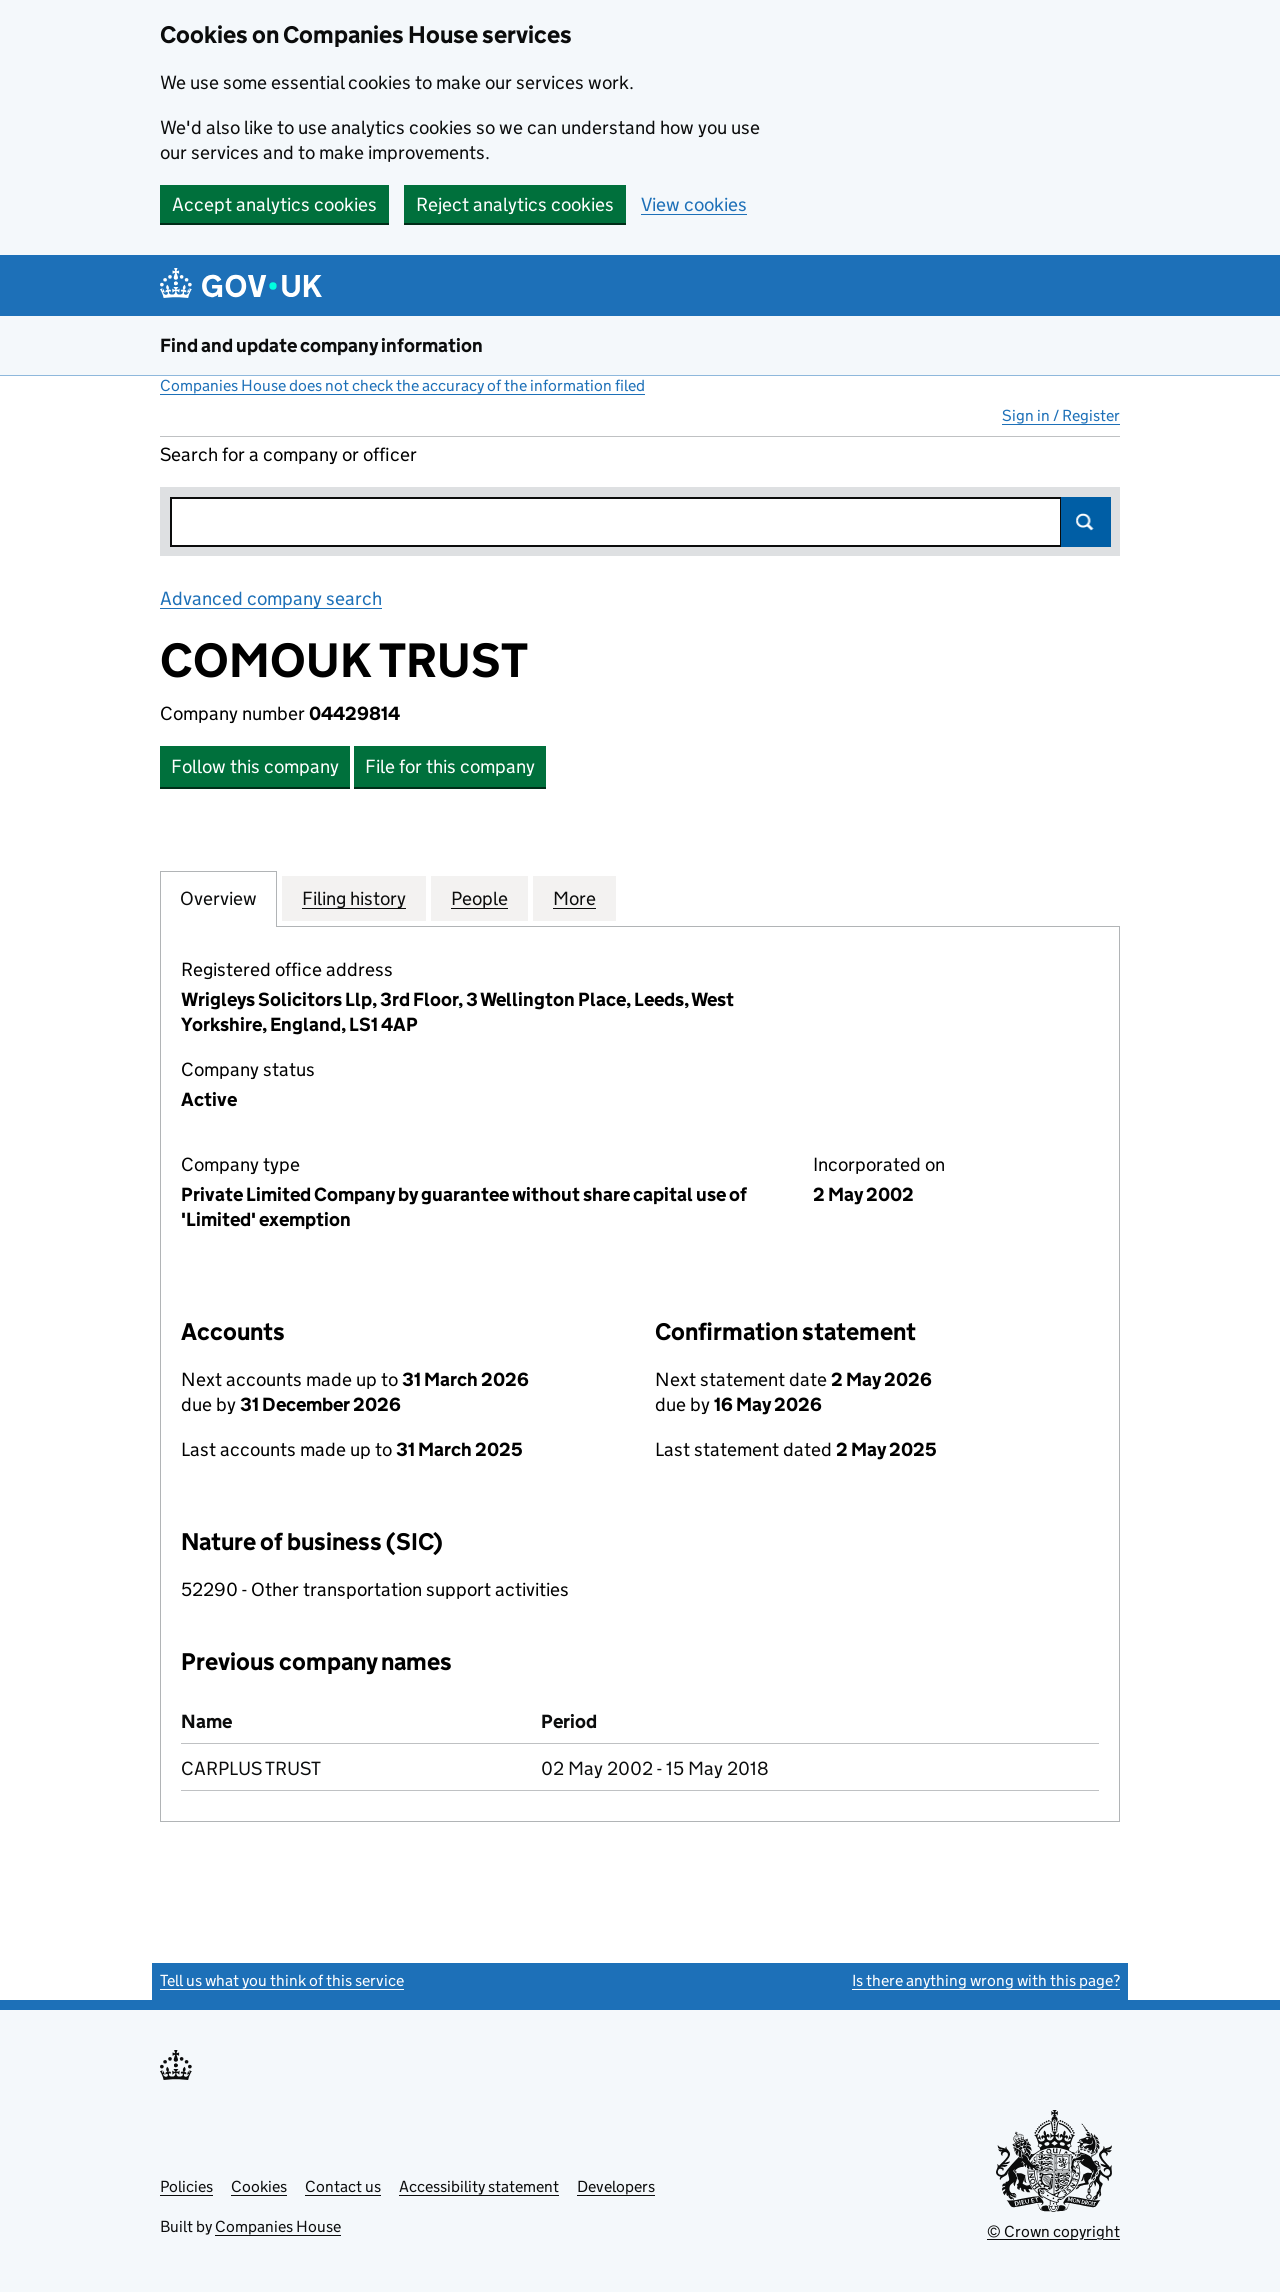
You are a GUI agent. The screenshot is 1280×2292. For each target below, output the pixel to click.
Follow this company (255, 766)
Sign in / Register (1061, 415)
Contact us (343, 2186)
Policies (186, 2186)
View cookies (694, 204)
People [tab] (479, 898)
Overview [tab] (218, 898)
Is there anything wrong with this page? (986, 1980)
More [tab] (574, 898)
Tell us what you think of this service (282, 1980)
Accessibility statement (479, 2186)
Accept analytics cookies (274, 204)
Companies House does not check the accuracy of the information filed (402, 385)
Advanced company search (271, 598)
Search (1086, 522)
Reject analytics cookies (515, 204)
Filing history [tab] (354, 898)
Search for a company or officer (288, 454)
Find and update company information (321, 345)
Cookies (259, 2186)
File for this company (450, 766)
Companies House (278, 2226)
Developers (616, 2186)
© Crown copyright (1053, 2231)
